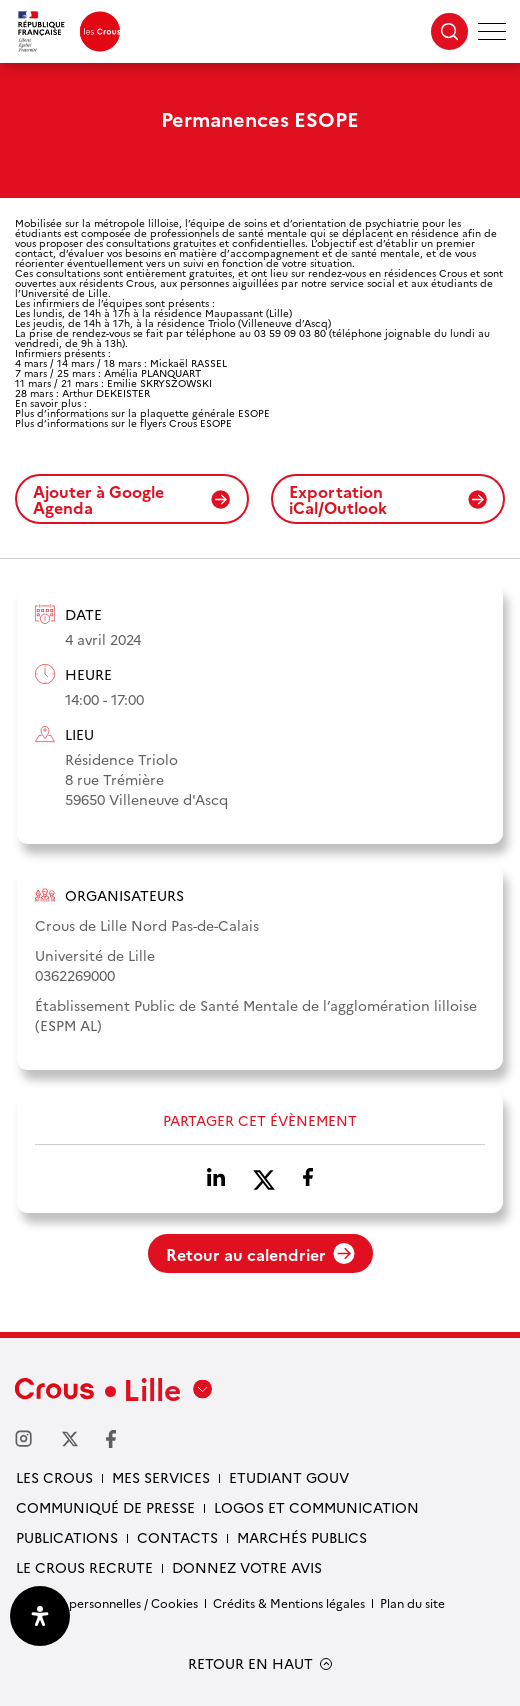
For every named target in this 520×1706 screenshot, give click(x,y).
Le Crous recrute (84, 1567)
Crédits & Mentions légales (289, 1602)
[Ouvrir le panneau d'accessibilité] (40, 1616)
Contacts (177, 1537)
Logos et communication (316, 1507)
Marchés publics (302, 1537)
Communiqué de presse (105, 1507)
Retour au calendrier (260, 1254)
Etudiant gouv (289, 1477)
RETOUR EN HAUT (250, 1663)
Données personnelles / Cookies (106, 1602)
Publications (67, 1537)
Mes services (161, 1477)
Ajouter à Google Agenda (132, 499)
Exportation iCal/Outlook (388, 499)
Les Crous (54, 1477)
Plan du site (412, 1602)
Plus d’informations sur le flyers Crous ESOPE (123, 423)
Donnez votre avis (247, 1567)
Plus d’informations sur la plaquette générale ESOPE (142, 413)
